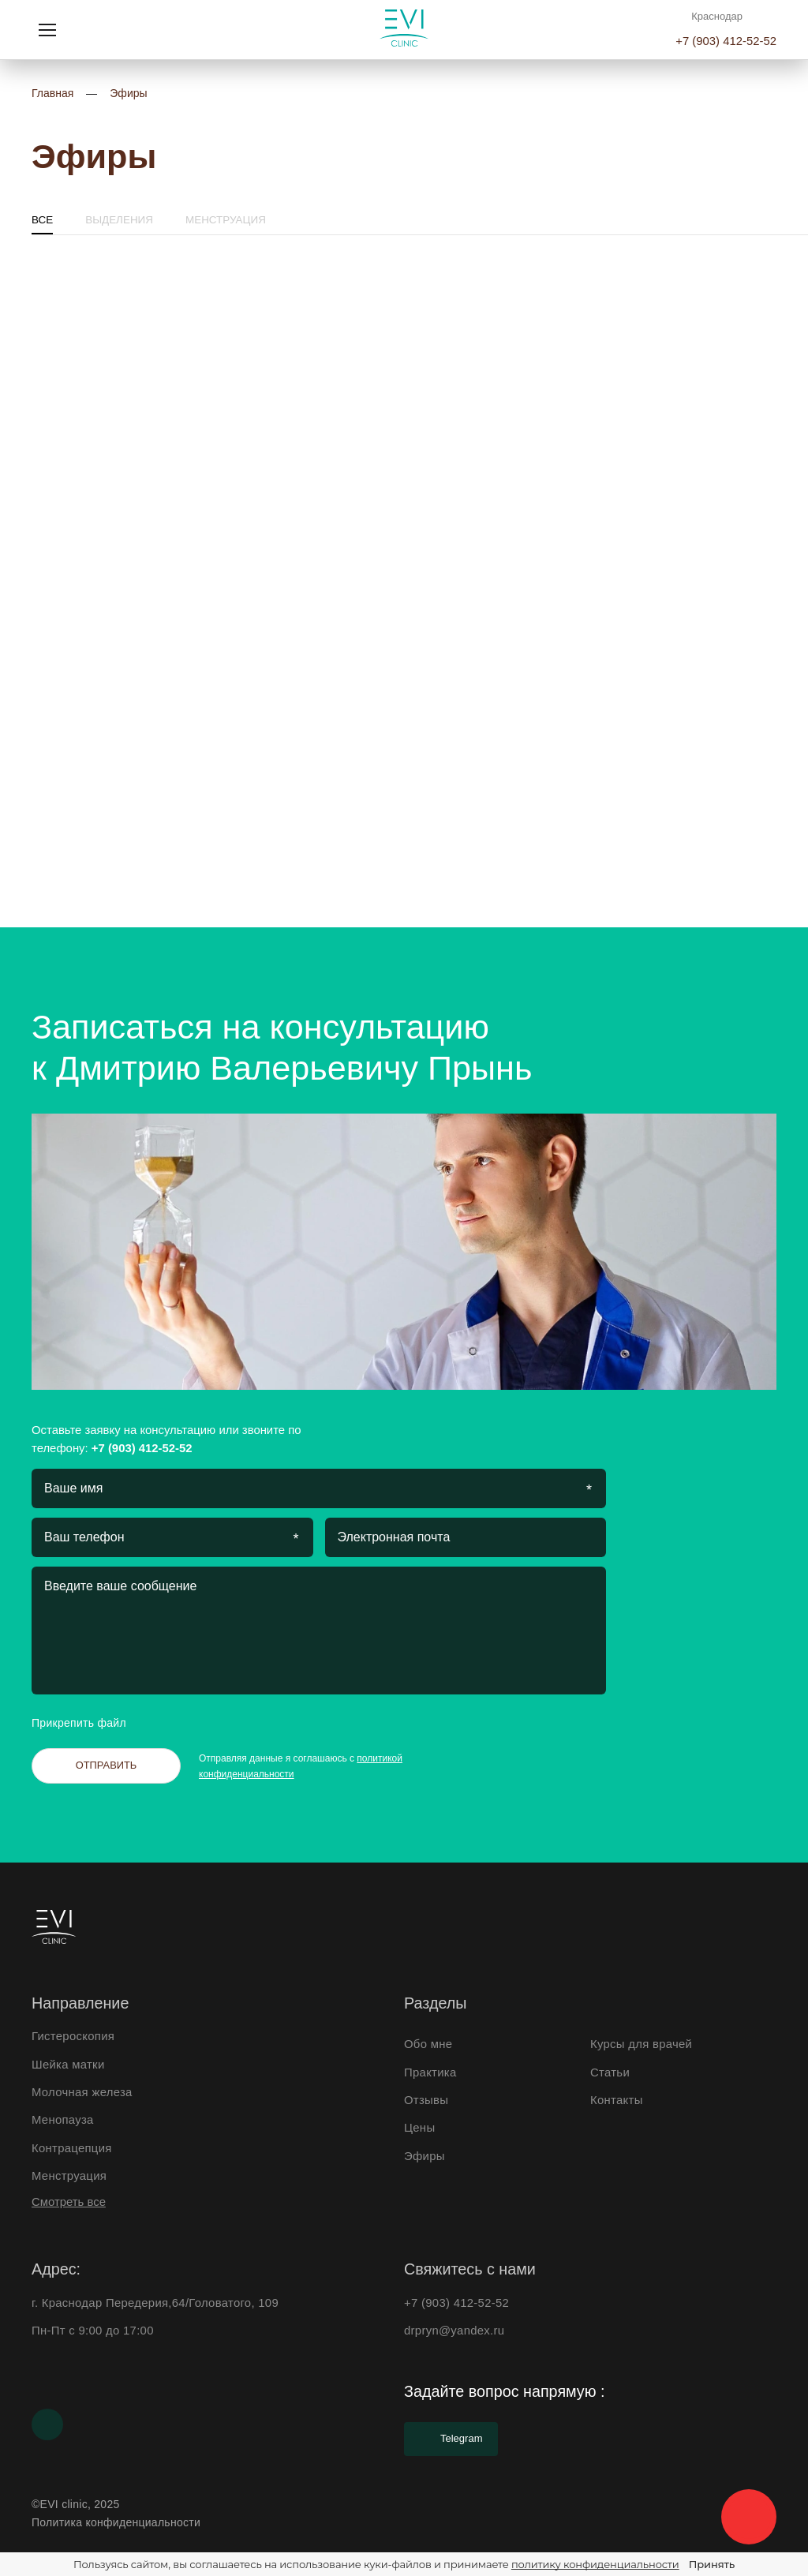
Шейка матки (68, 2064)
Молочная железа (82, 2092)
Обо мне (428, 2044)
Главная (52, 93)
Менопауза (63, 2120)
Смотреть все (69, 2202)
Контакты (616, 2100)
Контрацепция (72, 2148)
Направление (80, 2003)
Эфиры (128, 93)
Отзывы (426, 2100)
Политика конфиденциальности (116, 2522)
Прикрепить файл (92, 1723)
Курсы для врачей (641, 2044)
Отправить (106, 1765)
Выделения (119, 220)
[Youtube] (47, 2424)
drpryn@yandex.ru (454, 2330)
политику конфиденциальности (595, 2564)
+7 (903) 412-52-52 (725, 41)
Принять (712, 2564)
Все (42, 220)
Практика (430, 2072)
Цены (419, 2127)
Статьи (610, 2072)
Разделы (435, 2003)
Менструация (225, 220)
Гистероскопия (73, 2036)
